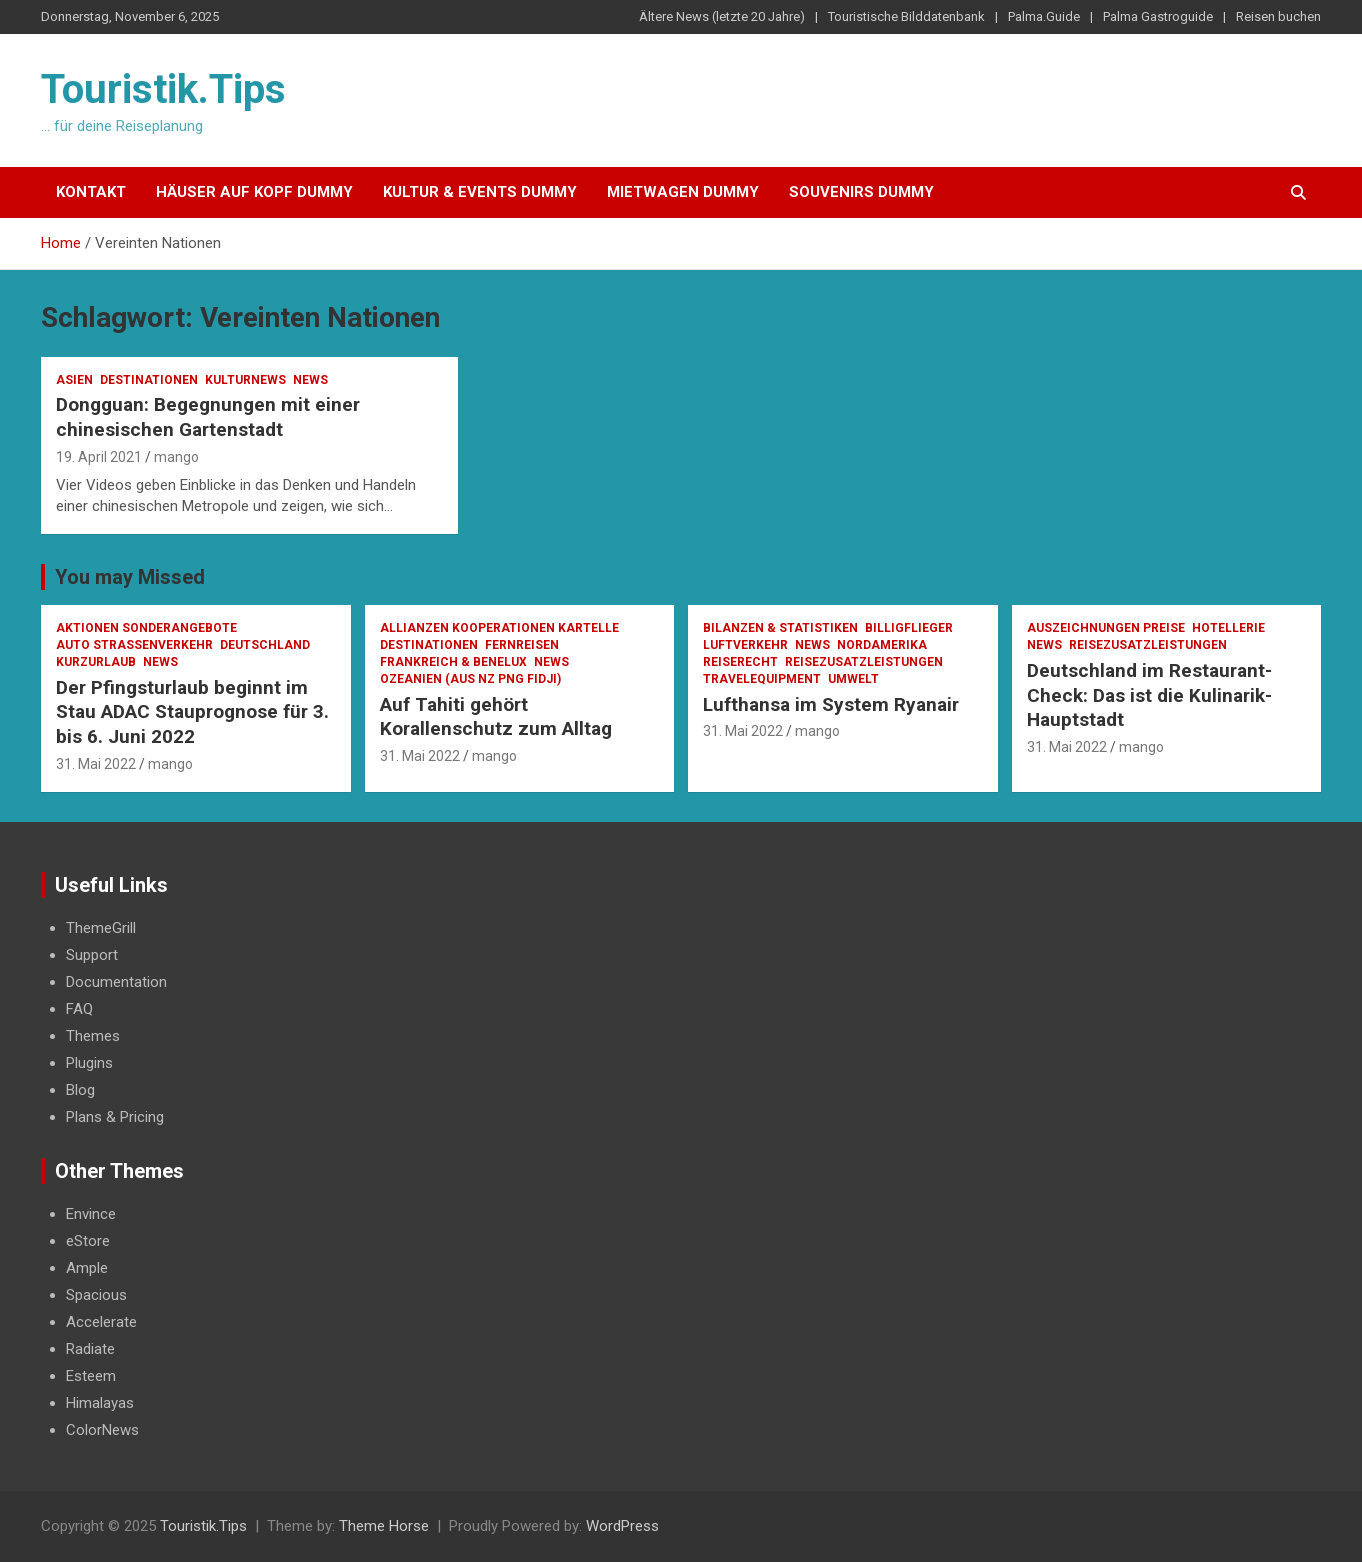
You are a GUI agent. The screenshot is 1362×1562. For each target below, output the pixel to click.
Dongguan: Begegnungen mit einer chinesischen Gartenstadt (208, 417)
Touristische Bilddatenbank (906, 16)
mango (176, 457)
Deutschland (265, 645)
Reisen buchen (1278, 16)
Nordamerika (882, 645)
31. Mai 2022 (96, 764)
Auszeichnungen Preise (1106, 628)
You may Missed (130, 577)
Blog (80, 1090)
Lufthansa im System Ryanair (831, 704)
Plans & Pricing (115, 1117)
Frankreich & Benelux (453, 662)
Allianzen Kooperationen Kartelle (499, 628)
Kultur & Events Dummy (480, 192)
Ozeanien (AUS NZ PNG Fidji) (470, 679)
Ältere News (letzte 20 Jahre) (722, 16)
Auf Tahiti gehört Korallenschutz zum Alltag (496, 717)
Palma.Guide (1044, 16)
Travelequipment (762, 679)
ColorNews (102, 1430)
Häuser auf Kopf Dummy (254, 192)
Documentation (116, 982)
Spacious (96, 1295)
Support (92, 955)
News (310, 380)
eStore (88, 1241)
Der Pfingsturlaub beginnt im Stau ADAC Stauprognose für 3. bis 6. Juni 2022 (192, 712)
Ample (87, 1268)
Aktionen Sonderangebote (146, 628)
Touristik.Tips (163, 89)
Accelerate (101, 1322)
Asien (74, 380)
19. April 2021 (99, 457)
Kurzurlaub (96, 662)
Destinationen (149, 380)
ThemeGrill (101, 928)
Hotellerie (1228, 628)
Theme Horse (384, 1526)
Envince (91, 1214)
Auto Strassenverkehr (134, 645)
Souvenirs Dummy (861, 192)
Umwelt (853, 679)
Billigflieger (909, 628)
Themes (93, 1036)
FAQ (79, 1009)
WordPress (622, 1526)
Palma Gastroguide (1158, 16)
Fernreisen (522, 645)
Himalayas (100, 1403)
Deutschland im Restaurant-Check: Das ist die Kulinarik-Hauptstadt (1149, 695)
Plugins (89, 1063)
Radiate (90, 1349)
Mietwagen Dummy (683, 192)
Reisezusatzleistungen (864, 662)
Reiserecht (740, 662)
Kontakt (91, 192)
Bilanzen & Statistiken (780, 628)
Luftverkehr (745, 645)
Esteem (91, 1376)
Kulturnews (245, 380)
